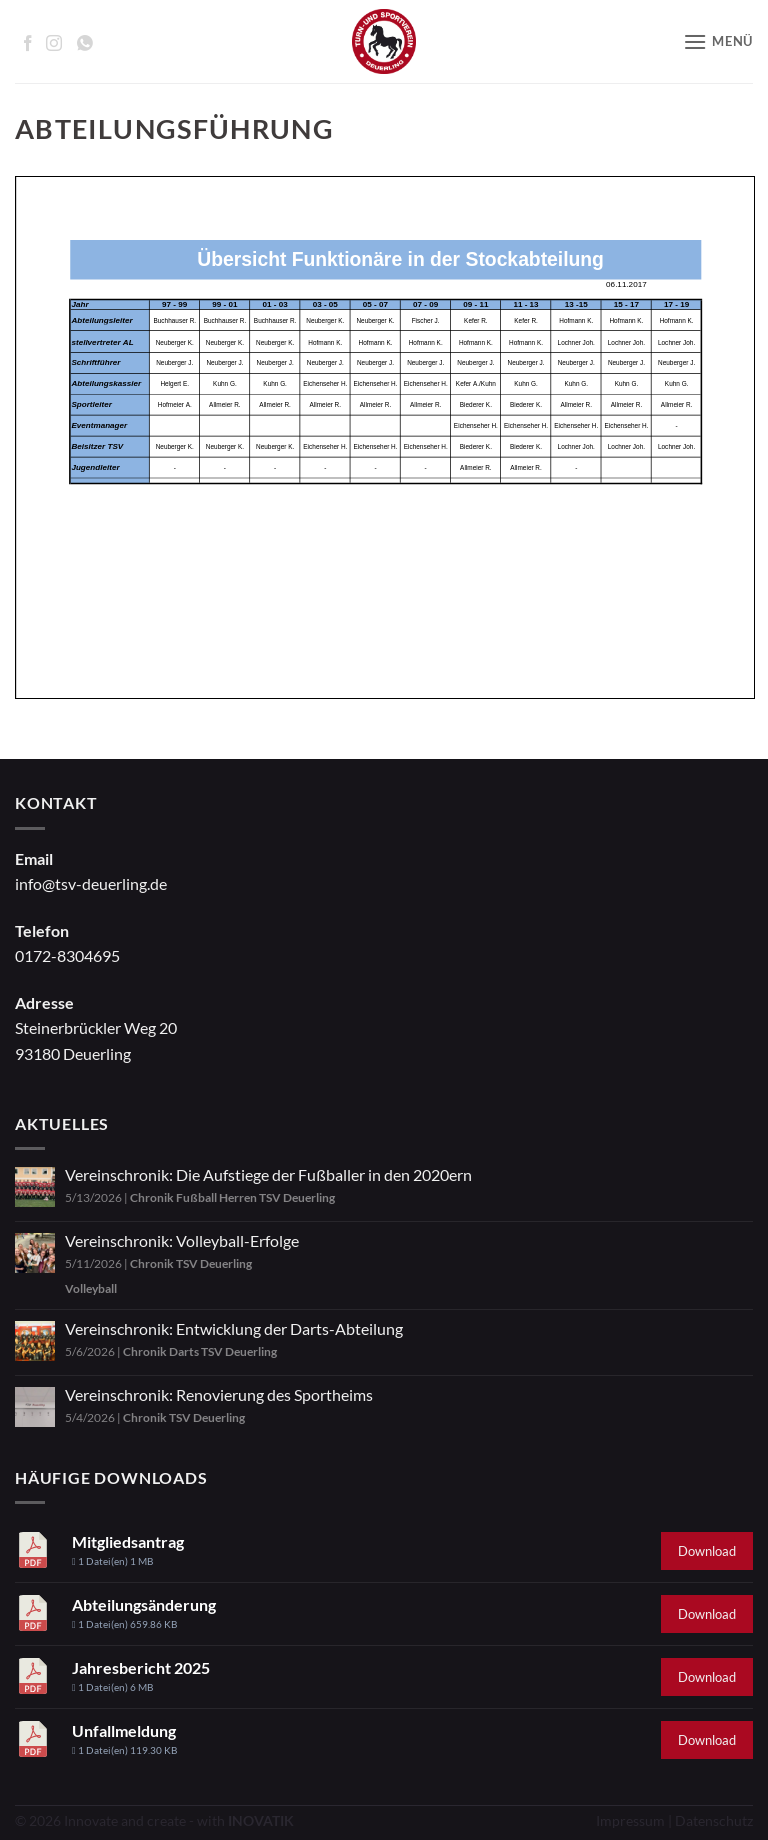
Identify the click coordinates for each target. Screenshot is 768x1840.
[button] (718, 41)
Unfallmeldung (124, 1730)
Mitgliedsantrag (128, 1541)
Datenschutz (714, 1820)
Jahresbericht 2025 (141, 1667)
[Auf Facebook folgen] (28, 43)
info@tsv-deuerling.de (91, 883)
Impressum (630, 1820)
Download (707, 1551)
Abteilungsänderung (144, 1604)
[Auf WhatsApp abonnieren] (85, 43)
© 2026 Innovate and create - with (154, 1820)
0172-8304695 (67, 955)
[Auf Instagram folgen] (54, 43)
